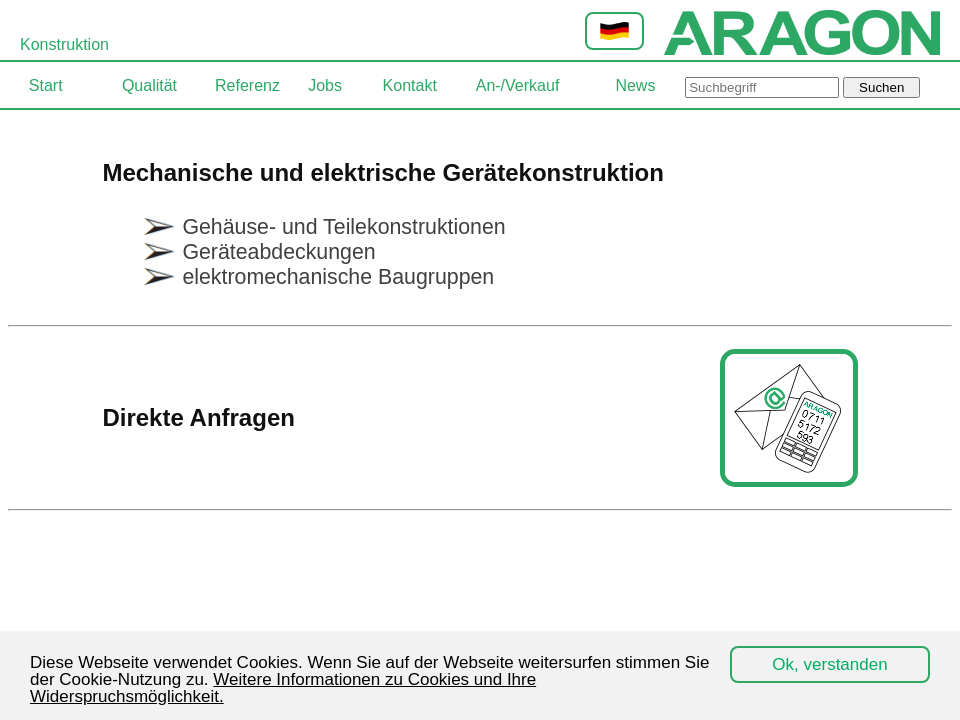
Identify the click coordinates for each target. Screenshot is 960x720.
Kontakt (410, 85)
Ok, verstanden (829, 664)
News (635, 85)
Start (46, 85)
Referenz (247, 85)
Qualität (149, 85)
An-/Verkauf (518, 85)
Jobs (325, 85)
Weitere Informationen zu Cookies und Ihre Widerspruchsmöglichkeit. (283, 688)
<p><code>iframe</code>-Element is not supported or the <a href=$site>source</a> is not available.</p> (480, 413)
